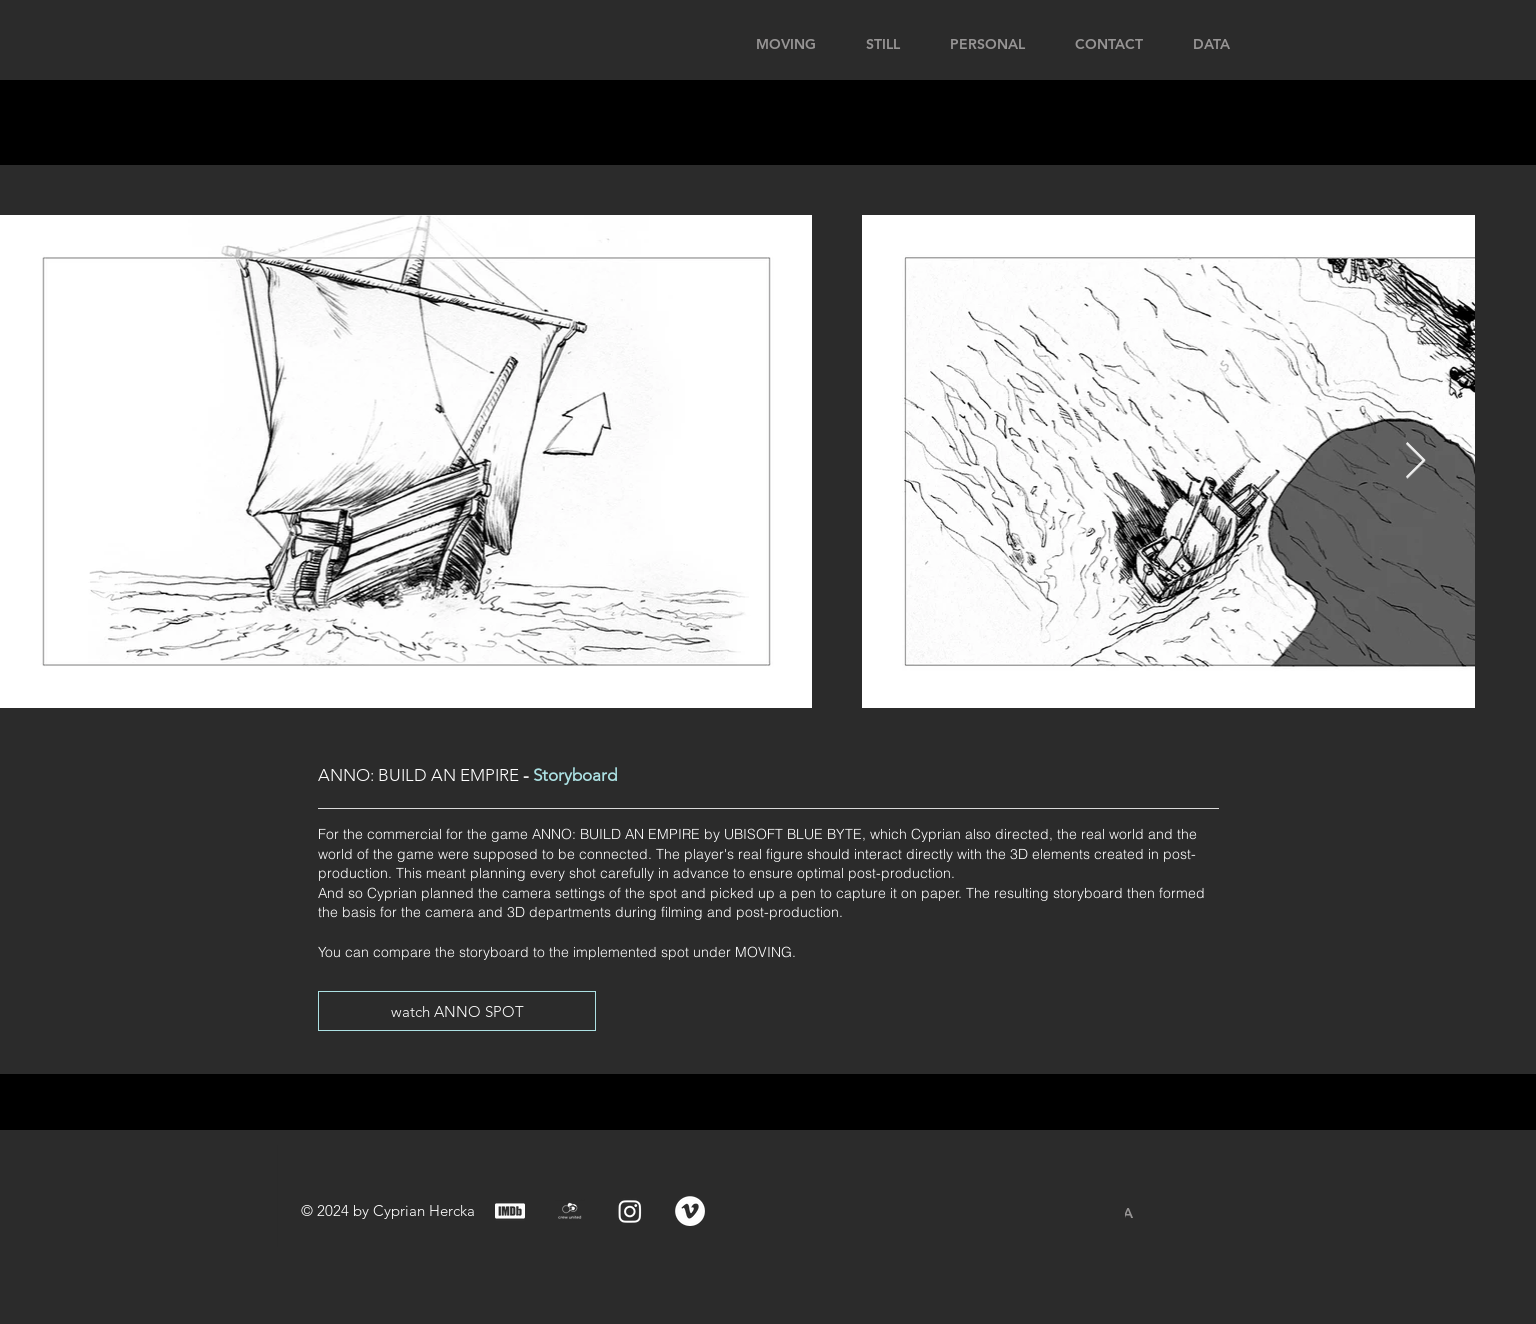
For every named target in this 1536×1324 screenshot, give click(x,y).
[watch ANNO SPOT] (457, 1011)
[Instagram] (630, 1211)
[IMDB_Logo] (510, 1211)
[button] (1308, 42)
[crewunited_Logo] (570, 1211)
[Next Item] (1415, 461)
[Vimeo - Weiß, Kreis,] (690, 1211)
